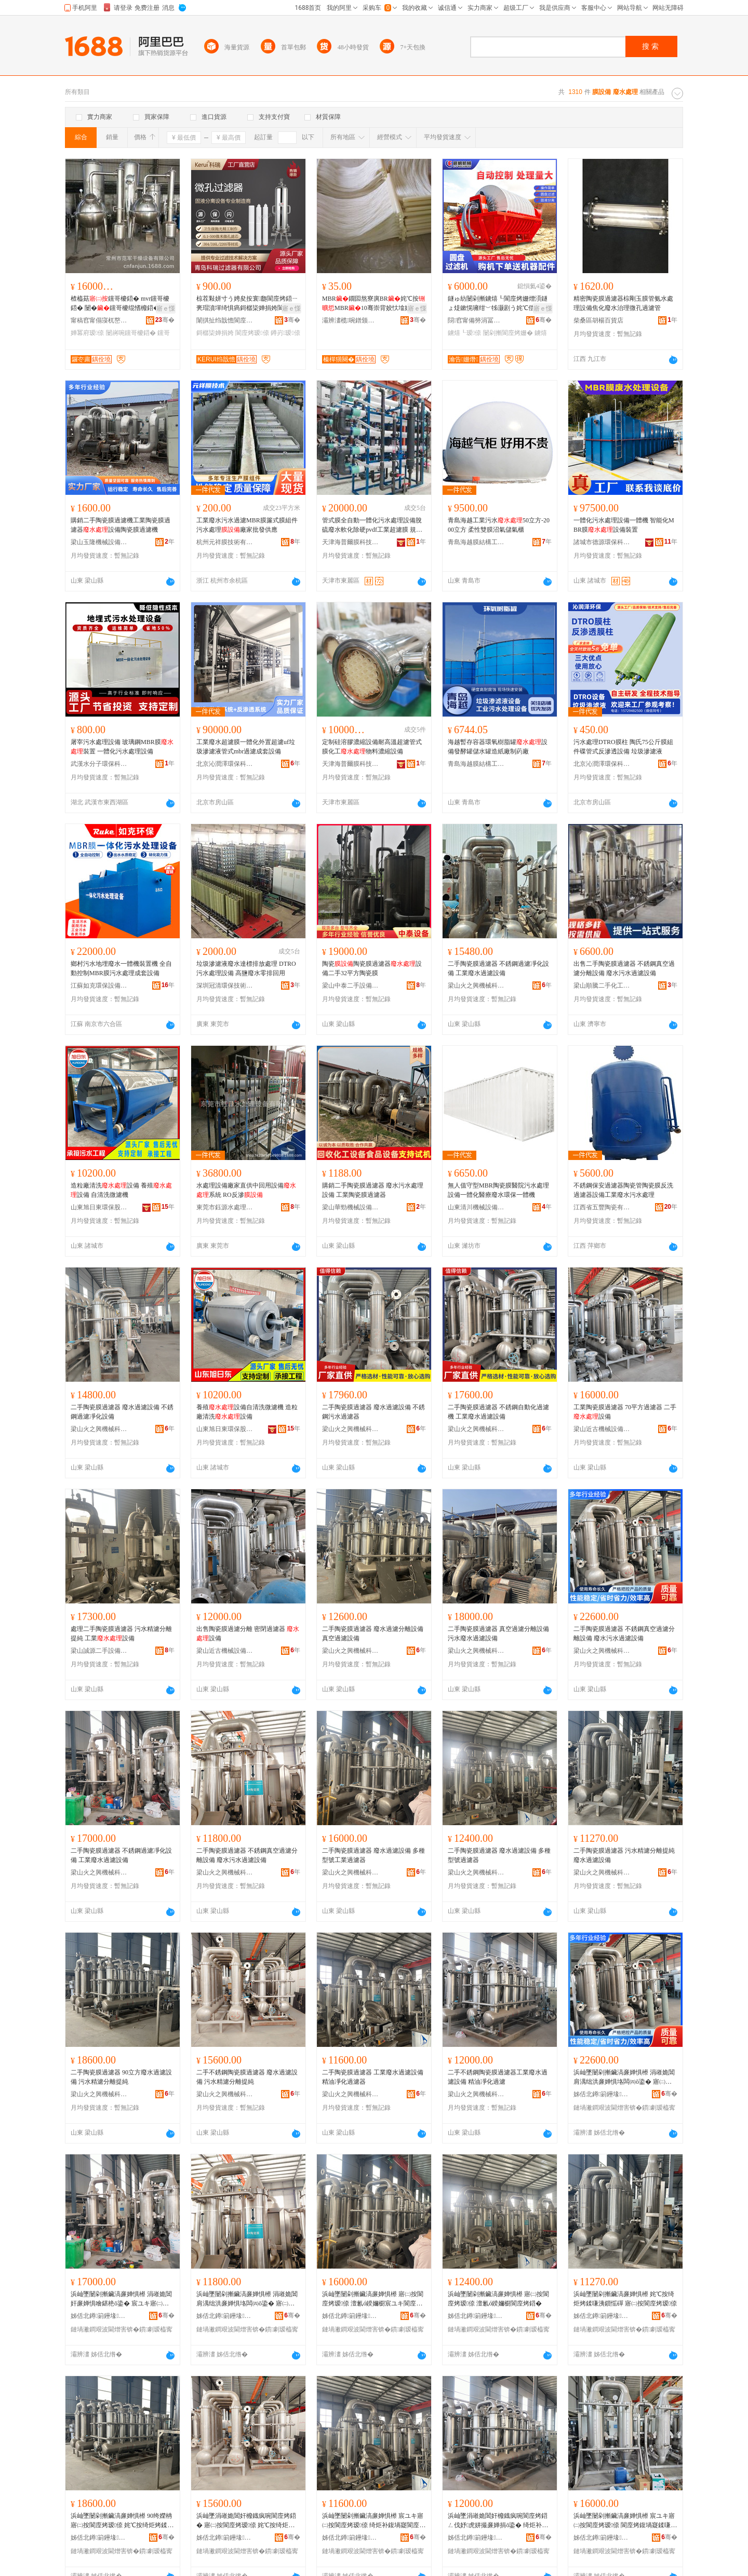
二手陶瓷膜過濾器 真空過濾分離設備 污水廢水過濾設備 (498, 1633)
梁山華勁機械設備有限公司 (350, 1207)
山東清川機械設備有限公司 (476, 1207)
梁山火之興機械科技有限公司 (476, 985)
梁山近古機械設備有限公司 (602, 1429)
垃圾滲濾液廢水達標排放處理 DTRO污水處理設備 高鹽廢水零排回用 (246, 968)
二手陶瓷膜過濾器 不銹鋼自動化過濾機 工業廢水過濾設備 (498, 1412)
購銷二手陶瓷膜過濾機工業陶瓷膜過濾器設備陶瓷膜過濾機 (120, 525)
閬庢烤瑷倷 (252, 332)
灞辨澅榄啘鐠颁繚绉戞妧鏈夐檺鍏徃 (350, 320)
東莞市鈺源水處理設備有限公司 (224, 1207)
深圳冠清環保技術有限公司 (224, 985)
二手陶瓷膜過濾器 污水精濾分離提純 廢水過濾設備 (624, 1855)
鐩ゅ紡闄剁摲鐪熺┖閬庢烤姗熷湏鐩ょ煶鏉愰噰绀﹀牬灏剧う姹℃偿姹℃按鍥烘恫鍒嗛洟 (497, 304)
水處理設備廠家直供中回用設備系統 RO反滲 (246, 1190)
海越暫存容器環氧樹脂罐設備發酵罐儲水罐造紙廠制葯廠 (497, 746)
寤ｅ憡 (165, 308)
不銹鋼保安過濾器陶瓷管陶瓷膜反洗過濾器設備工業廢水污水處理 (623, 1190)
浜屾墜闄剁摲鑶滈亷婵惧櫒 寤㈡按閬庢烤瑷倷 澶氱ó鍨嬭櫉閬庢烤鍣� (498, 2298)
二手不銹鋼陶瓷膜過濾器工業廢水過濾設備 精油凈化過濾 (497, 2077)
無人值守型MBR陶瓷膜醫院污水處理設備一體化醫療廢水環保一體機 (498, 1190)
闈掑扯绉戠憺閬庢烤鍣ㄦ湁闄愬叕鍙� (224, 320)
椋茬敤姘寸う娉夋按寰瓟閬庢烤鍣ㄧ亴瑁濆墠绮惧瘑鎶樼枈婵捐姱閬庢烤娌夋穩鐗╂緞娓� (247, 304)
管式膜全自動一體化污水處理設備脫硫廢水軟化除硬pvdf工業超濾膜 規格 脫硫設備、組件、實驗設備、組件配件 (372, 525)
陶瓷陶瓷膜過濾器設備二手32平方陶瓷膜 (372, 968)
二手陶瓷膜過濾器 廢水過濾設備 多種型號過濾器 (499, 1855)
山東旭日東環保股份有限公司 (99, 1207)
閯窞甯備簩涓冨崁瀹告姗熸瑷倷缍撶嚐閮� (476, 320)
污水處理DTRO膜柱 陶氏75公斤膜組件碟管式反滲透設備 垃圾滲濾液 (623, 746)
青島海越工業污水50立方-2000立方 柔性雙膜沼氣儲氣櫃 (499, 525)
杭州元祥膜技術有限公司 (224, 542)
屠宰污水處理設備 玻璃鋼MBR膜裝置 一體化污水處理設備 (122, 746)
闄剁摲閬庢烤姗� (508, 332)
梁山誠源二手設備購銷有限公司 (99, 1650)
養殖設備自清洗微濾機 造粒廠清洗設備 (247, 1412)
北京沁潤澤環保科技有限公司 (224, 763)
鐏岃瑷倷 (285, 332)
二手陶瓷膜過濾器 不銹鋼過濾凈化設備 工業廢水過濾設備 (498, 968)
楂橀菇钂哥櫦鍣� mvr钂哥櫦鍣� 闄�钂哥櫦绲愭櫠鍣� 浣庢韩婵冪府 (122, 304)
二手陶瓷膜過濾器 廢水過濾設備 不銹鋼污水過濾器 (373, 1412)
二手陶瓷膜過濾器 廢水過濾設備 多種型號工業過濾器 (373, 1855)
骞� (165, 319)
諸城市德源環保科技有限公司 (602, 542)
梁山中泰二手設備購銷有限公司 (350, 985)
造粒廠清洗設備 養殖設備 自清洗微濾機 (121, 1190)
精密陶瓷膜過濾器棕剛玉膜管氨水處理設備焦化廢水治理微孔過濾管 (623, 303)
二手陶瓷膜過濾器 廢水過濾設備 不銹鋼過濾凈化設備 (122, 1412)
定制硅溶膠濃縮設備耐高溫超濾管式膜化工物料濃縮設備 (372, 746)
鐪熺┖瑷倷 (464, 332)
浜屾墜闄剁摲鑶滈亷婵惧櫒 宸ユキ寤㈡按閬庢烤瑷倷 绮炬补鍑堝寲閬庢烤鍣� (373, 2521)
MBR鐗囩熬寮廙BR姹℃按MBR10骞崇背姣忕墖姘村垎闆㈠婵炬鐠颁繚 (373, 304)
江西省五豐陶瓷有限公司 (602, 1207)
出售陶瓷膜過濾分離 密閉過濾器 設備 (247, 1633)
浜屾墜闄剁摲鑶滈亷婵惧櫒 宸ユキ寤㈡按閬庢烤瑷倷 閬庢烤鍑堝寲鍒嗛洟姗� (625, 2521)
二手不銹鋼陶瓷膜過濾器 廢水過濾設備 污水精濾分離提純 (247, 2077)
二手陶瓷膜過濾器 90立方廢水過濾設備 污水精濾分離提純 (121, 2077)
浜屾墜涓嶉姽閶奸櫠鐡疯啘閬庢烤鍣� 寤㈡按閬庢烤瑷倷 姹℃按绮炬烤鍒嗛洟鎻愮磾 (246, 2521)
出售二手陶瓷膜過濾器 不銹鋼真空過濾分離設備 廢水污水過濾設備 (624, 968)
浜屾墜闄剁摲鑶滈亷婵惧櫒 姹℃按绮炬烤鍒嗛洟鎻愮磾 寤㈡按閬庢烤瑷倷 (625, 2298)
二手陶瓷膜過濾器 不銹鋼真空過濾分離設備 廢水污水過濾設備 (624, 1633)
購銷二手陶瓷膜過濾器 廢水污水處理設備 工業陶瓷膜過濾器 (372, 1190)
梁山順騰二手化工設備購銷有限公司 (602, 985)
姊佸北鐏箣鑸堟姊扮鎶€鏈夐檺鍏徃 (602, 2094)
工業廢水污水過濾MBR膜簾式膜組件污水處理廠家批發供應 (247, 525)
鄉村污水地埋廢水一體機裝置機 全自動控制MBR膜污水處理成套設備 (121, 968)
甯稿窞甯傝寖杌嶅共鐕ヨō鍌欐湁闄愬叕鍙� (99, 320)
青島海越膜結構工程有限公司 (476, 542)
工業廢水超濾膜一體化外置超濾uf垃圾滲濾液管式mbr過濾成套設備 (245, 746)
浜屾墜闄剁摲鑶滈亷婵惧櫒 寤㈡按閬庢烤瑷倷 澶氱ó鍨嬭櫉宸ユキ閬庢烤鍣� (372, 2299)
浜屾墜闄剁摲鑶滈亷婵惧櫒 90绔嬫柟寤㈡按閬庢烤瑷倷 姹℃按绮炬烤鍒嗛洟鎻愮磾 (122, 2521)
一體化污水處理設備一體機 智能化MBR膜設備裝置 (623, 525)
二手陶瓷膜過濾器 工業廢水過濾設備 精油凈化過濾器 (372, 2077)
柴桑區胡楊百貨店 (598, 320)
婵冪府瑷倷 (87, 332)
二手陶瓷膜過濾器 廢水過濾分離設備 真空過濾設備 (372, 1633)
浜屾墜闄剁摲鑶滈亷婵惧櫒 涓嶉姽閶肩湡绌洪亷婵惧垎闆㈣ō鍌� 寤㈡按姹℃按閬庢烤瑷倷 (624, 2077)
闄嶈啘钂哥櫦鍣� (131, 332)
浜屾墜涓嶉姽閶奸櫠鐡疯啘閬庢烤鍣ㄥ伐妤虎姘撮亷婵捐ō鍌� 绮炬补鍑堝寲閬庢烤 (498, 2521)
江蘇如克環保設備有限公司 (99, 985)
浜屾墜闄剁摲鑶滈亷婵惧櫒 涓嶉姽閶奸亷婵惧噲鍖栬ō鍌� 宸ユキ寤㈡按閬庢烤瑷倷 (121, 2299)
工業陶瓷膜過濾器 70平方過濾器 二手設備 (624, 1412)
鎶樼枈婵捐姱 (215, 332)
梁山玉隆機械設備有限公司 (99, 542)
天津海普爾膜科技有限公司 (350, 542)
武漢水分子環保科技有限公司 (99, 763)
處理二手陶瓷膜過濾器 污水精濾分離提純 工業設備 (121, 1633)
